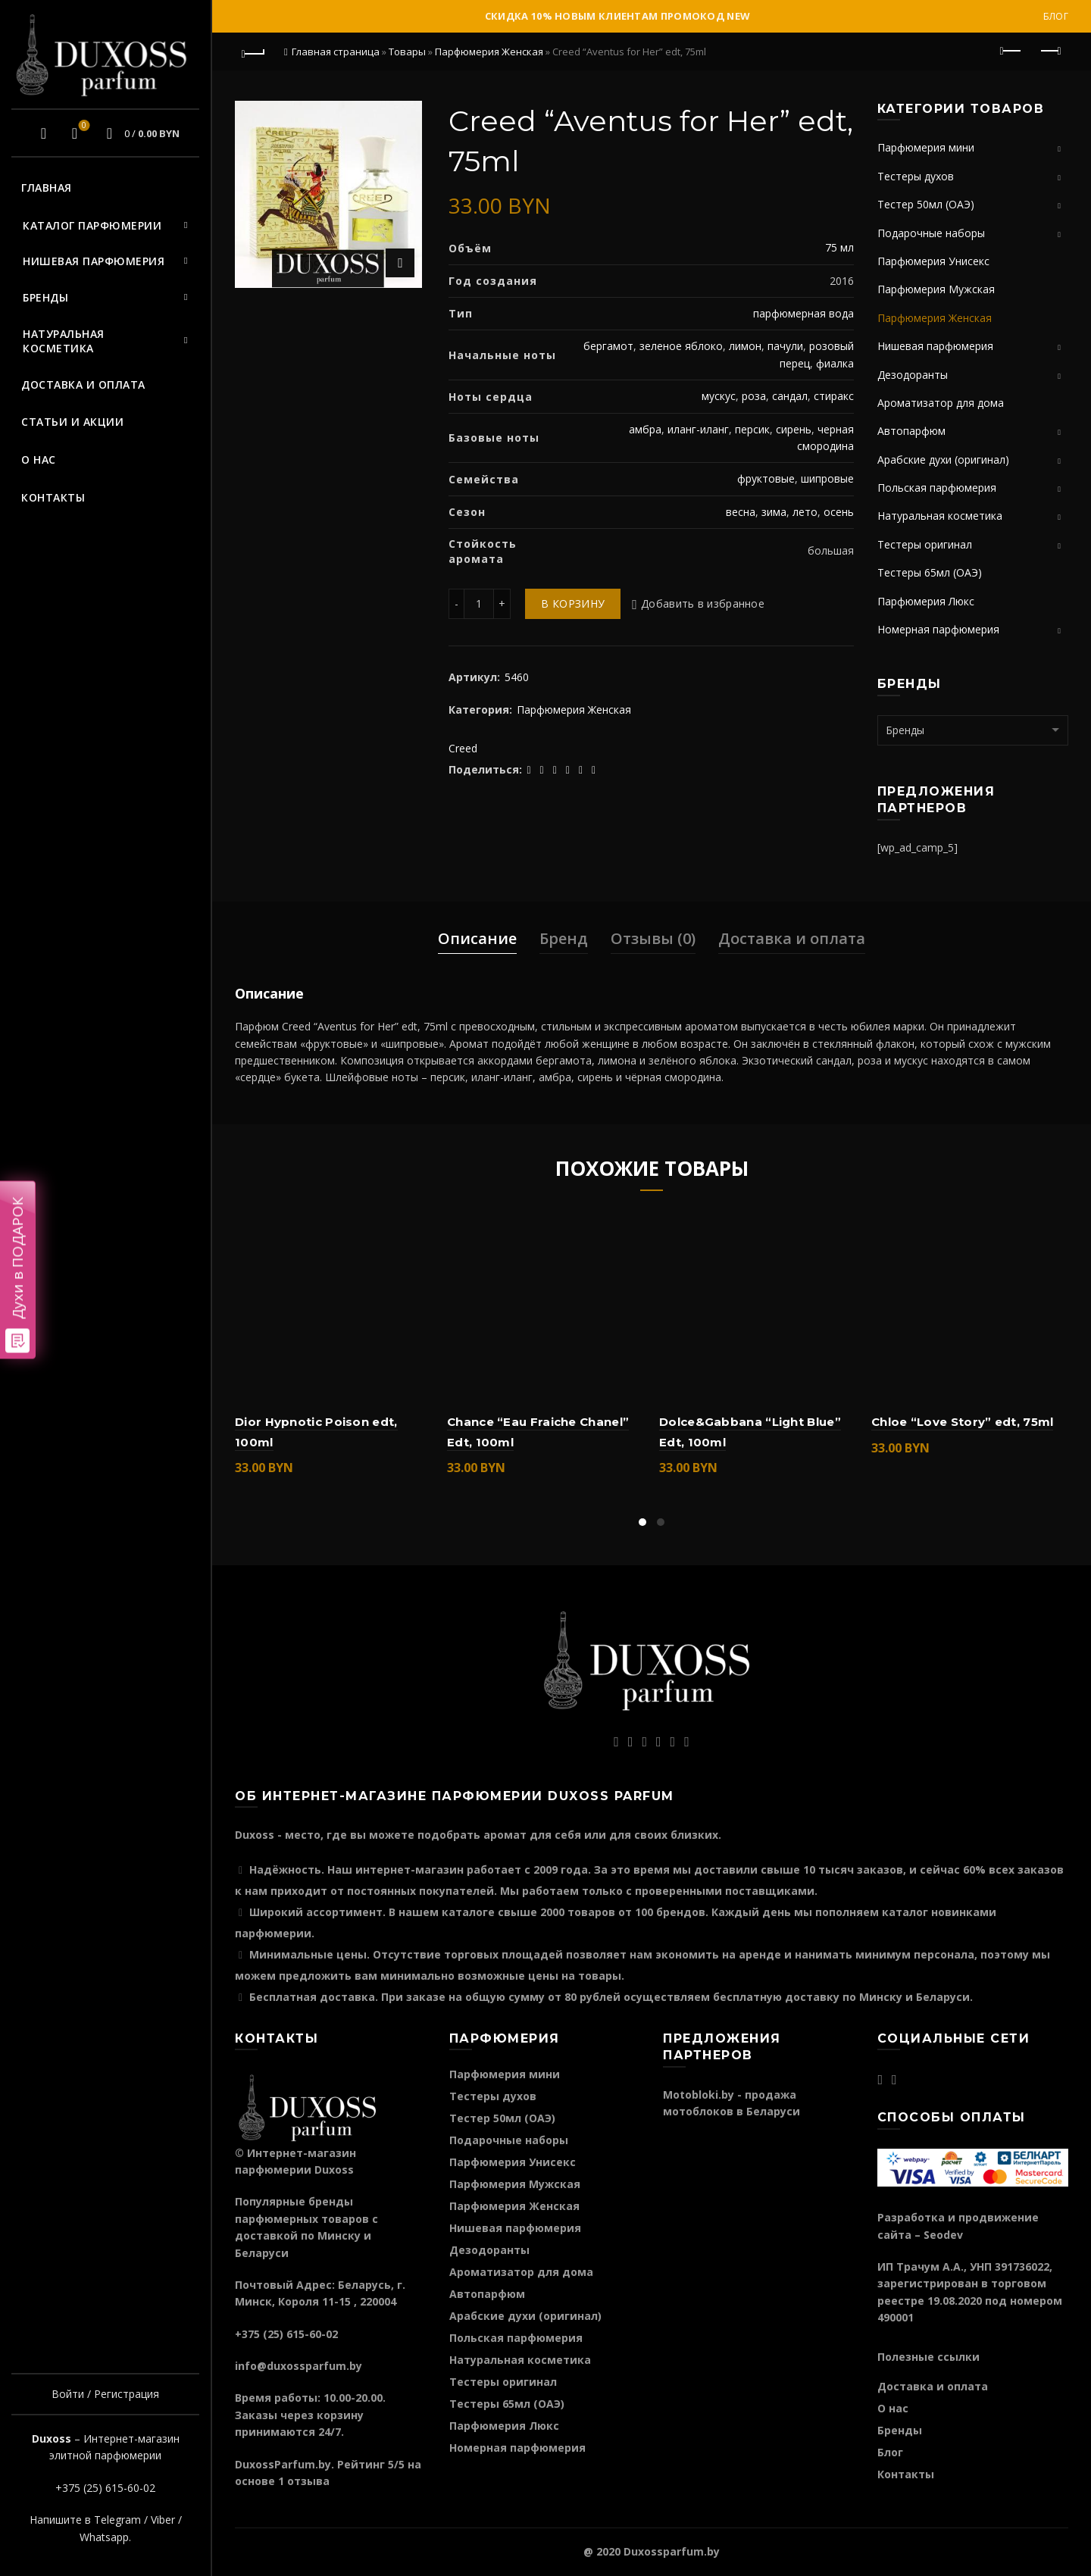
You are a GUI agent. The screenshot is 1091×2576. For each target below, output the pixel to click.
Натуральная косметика (64, 341)
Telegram (117, 2519)
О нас (38, 459)
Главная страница (336, 51)
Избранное (82, 126)
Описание (477, 938)
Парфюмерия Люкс (925, 601)
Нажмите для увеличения (400, 263)
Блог (1055, 16)
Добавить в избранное (702, 603)
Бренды (45, 297)
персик (752, 429)
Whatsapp (104, 2537)
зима (773, 512)
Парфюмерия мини (925, 147)
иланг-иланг (698, 429)
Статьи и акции (72, 421)
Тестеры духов (915, 176)
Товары (407, 51)
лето (804, 512)
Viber (163, 2519)
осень (839, 512)
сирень (793, 429)
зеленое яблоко (681, 346)
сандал (790, 396)
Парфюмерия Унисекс (933, 261)
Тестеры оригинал (924, 544)
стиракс (834, 396)
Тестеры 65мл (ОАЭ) (929, 572)
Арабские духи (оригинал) (943, 459)
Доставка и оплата (83, 384)
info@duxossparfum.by (298, 2366)
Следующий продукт (1049, 51)
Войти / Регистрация (105, 2394)
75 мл (839, 247)
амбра (645, 429)
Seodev (943, 2234)
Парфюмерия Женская (489, 51)
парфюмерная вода (803, 313)
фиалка (835, 363)
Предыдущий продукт (1012, 51)
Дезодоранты (912, 374)
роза (754, 396)
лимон (745, 346)
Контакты (53, 497)
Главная (46, 187)
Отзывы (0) (653, 938)
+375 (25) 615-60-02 (105, 2488)
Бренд (563, 938)
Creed (463, 748)
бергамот (608, 346)
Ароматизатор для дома (940, 402)
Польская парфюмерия (936, 487)
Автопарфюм (911, 431)
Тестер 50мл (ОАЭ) (925, 204)
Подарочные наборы (931, 233)
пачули (785, 346)
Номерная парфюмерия (938, 629)
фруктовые (766, 478)
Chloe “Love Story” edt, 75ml (962, 1422)
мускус (719, 396)
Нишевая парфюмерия (93, 261)
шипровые (827, 478)
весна (740, 512)
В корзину (573, 603)
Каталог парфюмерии (92, 225)
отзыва (308, 2481)
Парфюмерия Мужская (936, 289)
